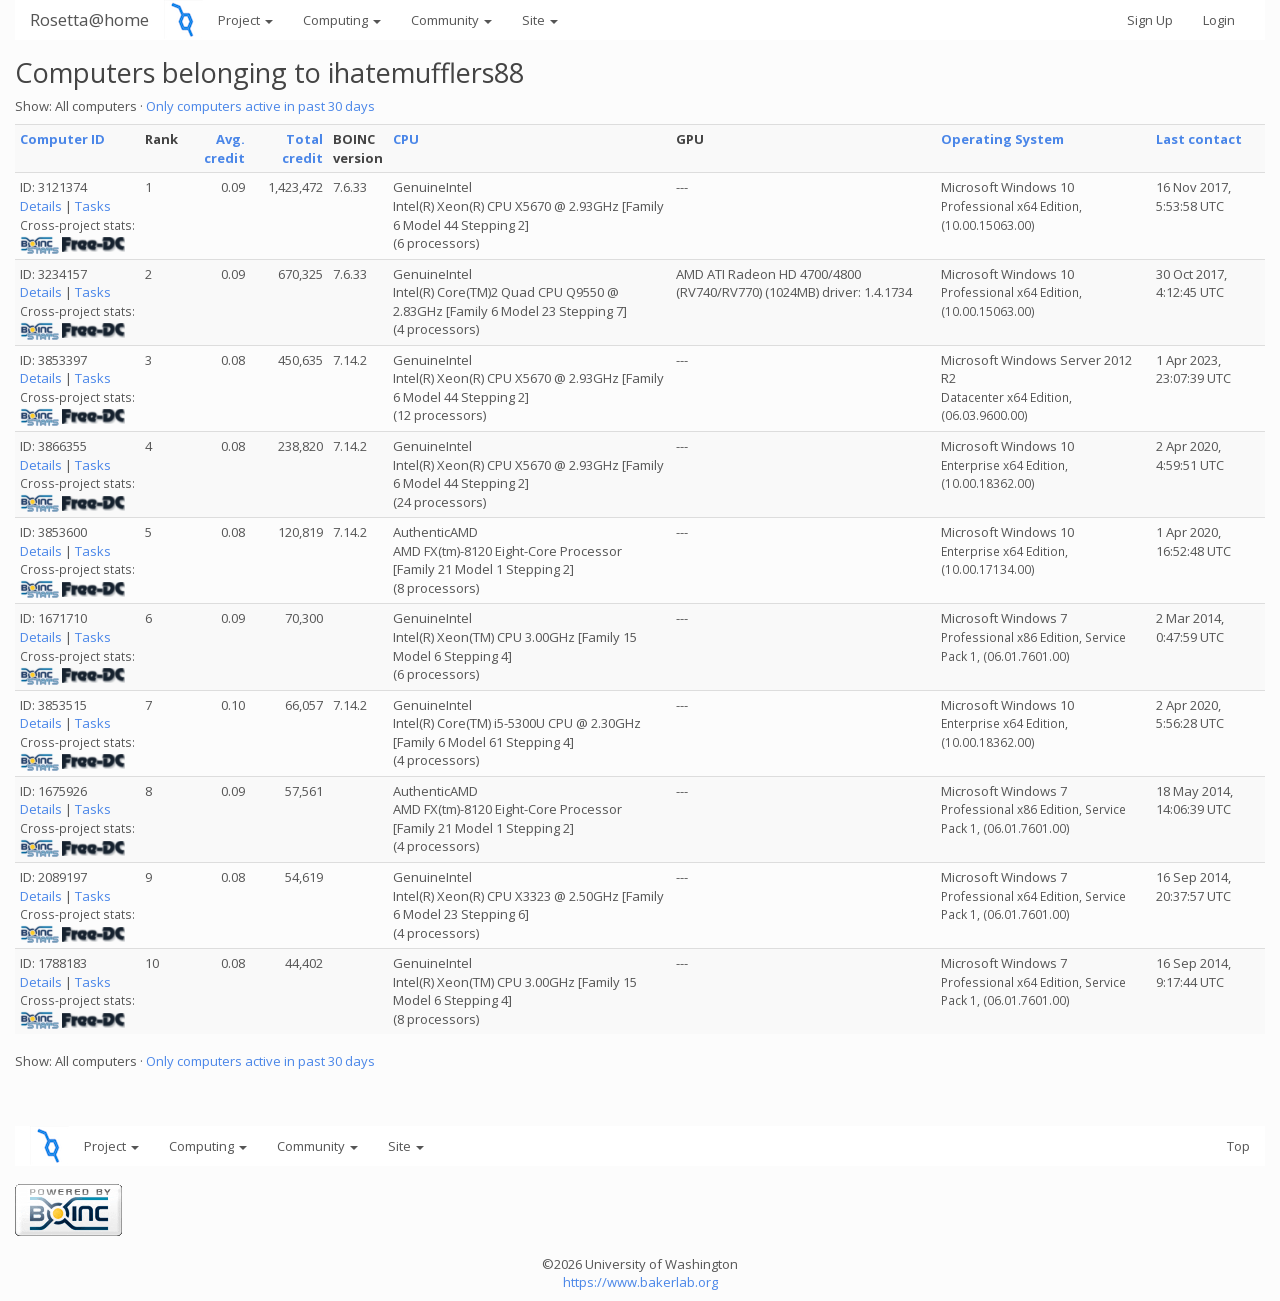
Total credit (302, 148)
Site (540, 20)
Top (1238, 1146)
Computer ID (62, 139)
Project (245, 20)
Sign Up (1150, 20)
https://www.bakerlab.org (640, 1282)
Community (451, 20)
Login (1219, 20)
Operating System (1002, 139)
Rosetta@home (89, 19)
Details (41, 206)
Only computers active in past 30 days (260, 106)
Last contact (1199, 139)
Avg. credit (224, 148)
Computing (342, 20)
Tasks (93, 206)
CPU (406, 139)
